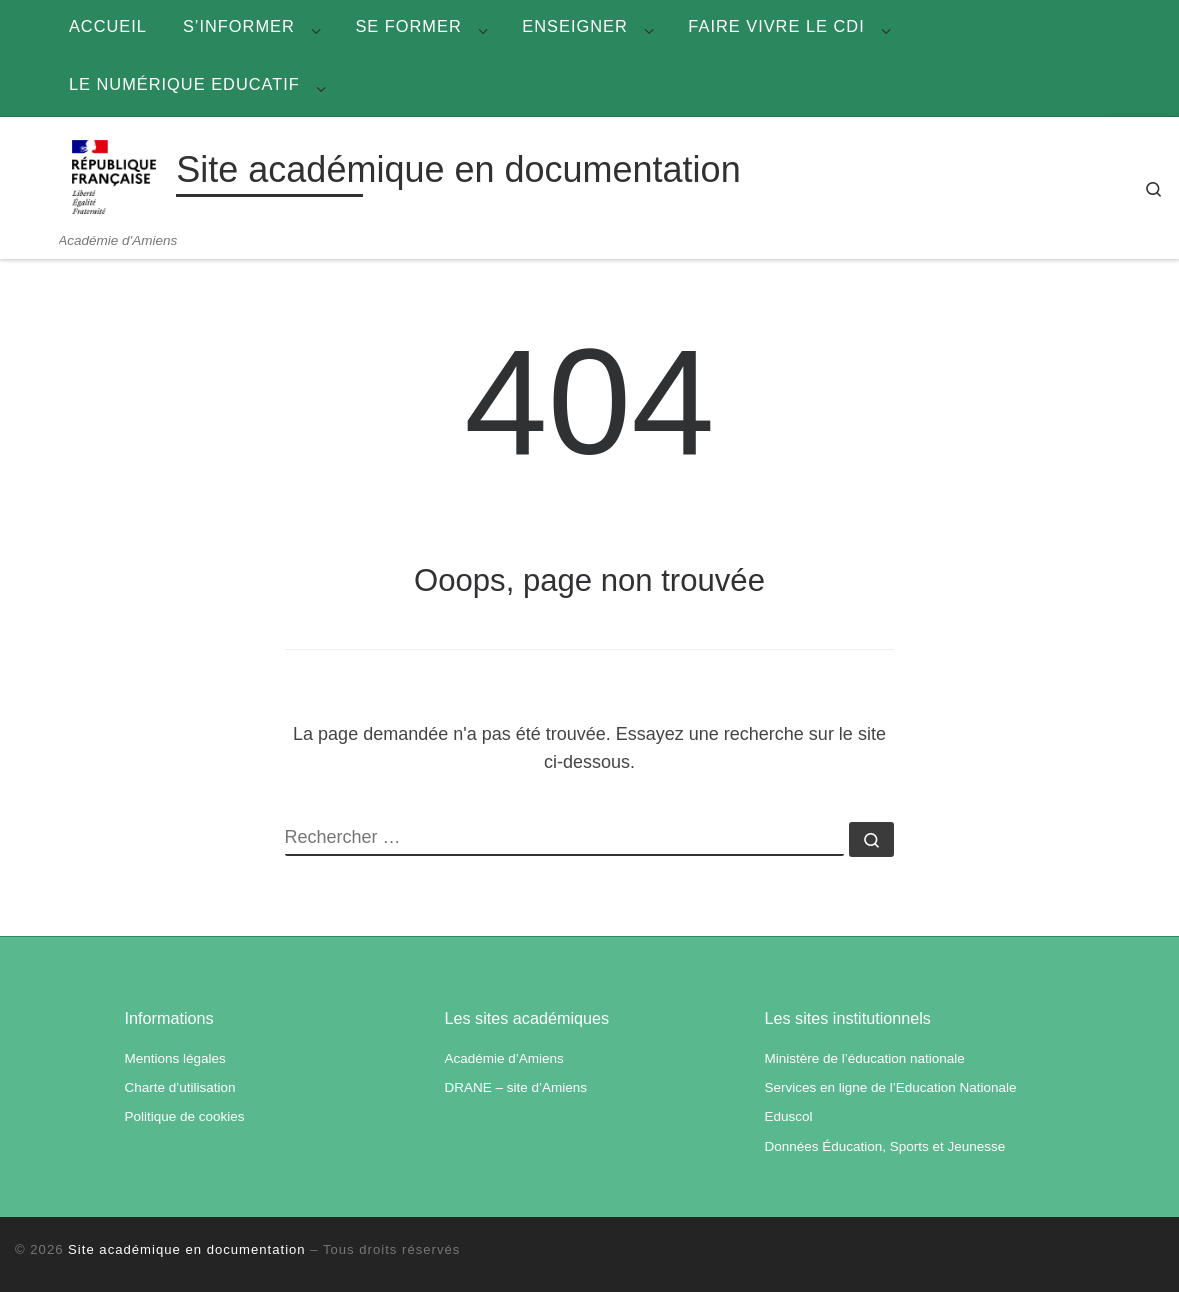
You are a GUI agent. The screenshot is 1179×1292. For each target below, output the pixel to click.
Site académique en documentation (187, 1249)
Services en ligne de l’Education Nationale (890, 1087)
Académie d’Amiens (503, 1058)
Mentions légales (175, 1058)
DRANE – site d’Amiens (515, 1087)
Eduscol (788, 1116)
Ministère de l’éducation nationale (864, 1058)
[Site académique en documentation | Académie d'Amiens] (114, 174)
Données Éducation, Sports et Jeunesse (884, 1146)
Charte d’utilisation (180, 1087)
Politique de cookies (185, 1116)
